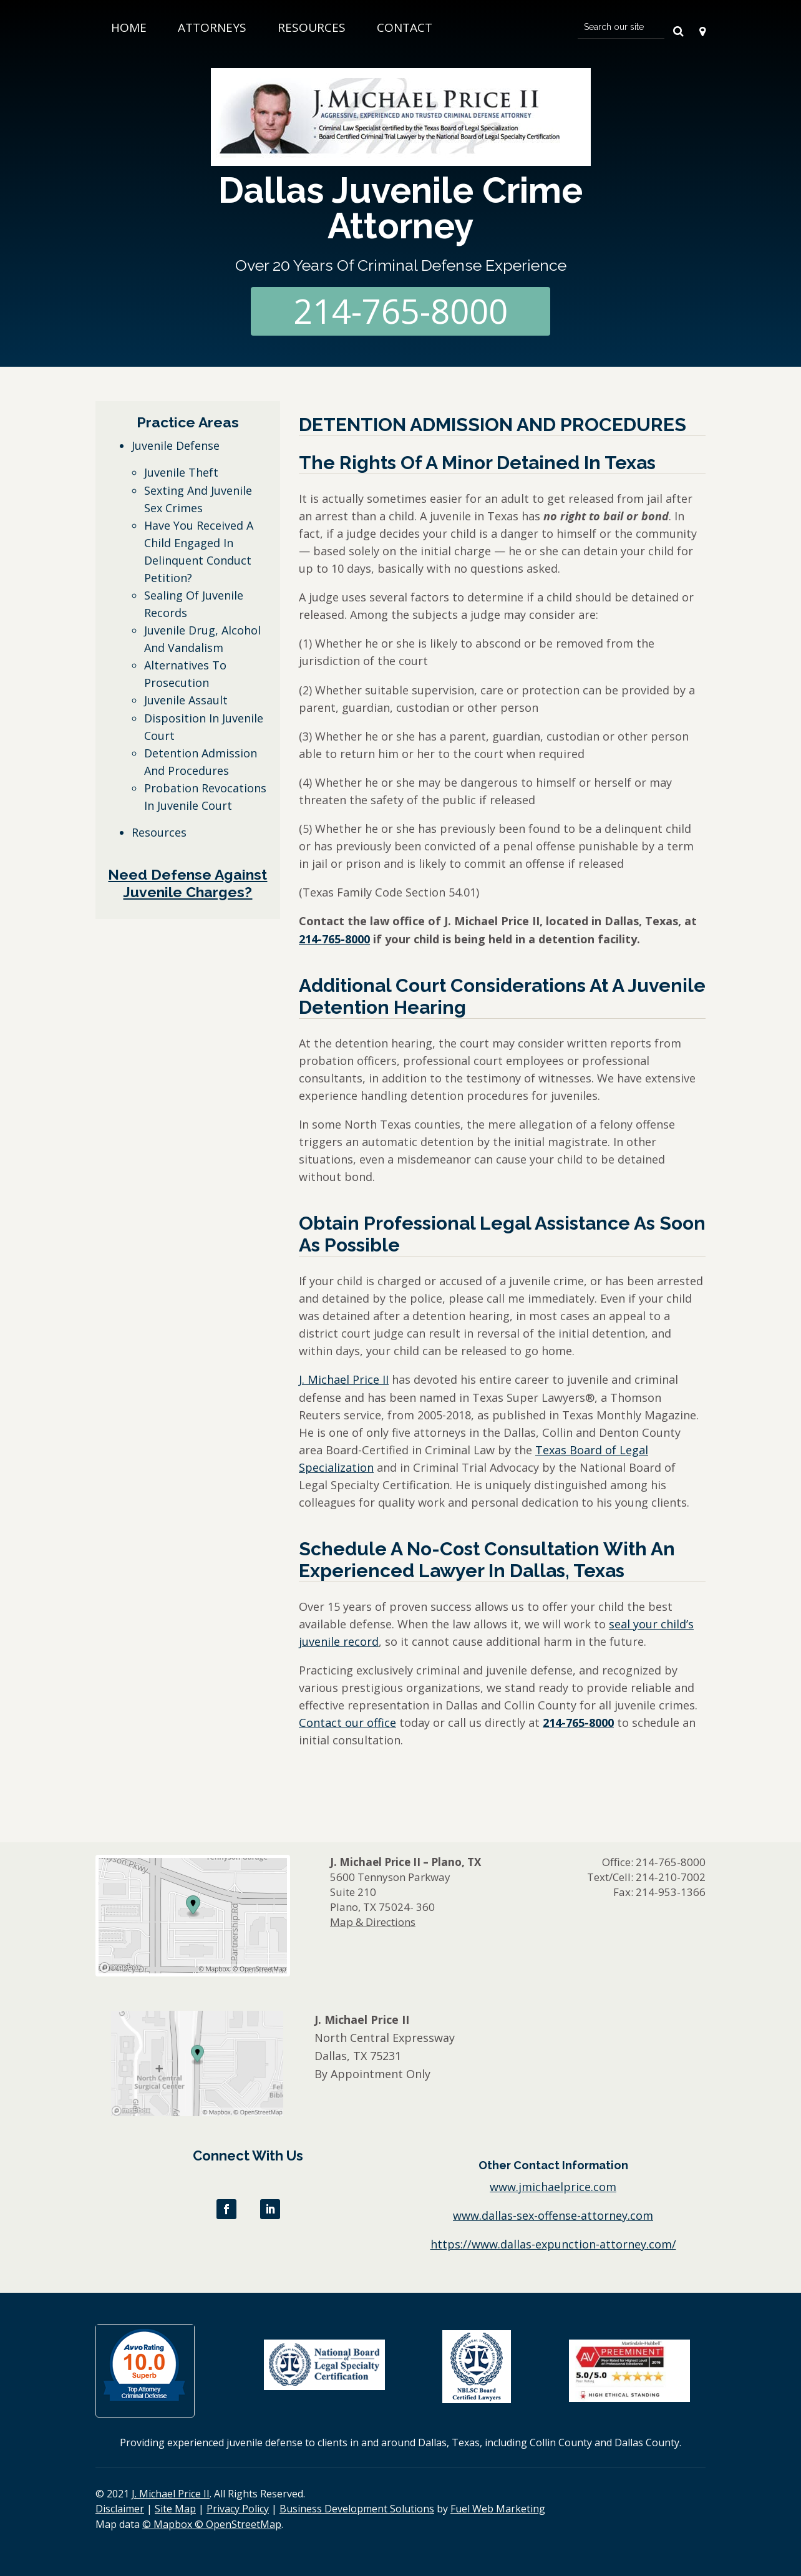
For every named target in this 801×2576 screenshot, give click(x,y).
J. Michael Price (339, 1379)
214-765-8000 (400, 311)
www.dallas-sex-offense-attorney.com (553, 2215)
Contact (404, 27)
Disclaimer (119, 2508)
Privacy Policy (237, 2508)
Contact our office (347, 1722)
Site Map (175, 2508)
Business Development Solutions (356, 2508)
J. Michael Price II (171, 2494)
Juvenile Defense (176, 445)
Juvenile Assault (186, 700)
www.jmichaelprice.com (553, 2186)
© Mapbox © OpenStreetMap (211, 2524)
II (384, 1379)
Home (129, 27)
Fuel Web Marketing (497, 2508)
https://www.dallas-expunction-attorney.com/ (553, 2244)
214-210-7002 (671, 1877)
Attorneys (212, 27)
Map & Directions (372, 1922)
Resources (312, 27)
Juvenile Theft (181, 472)
